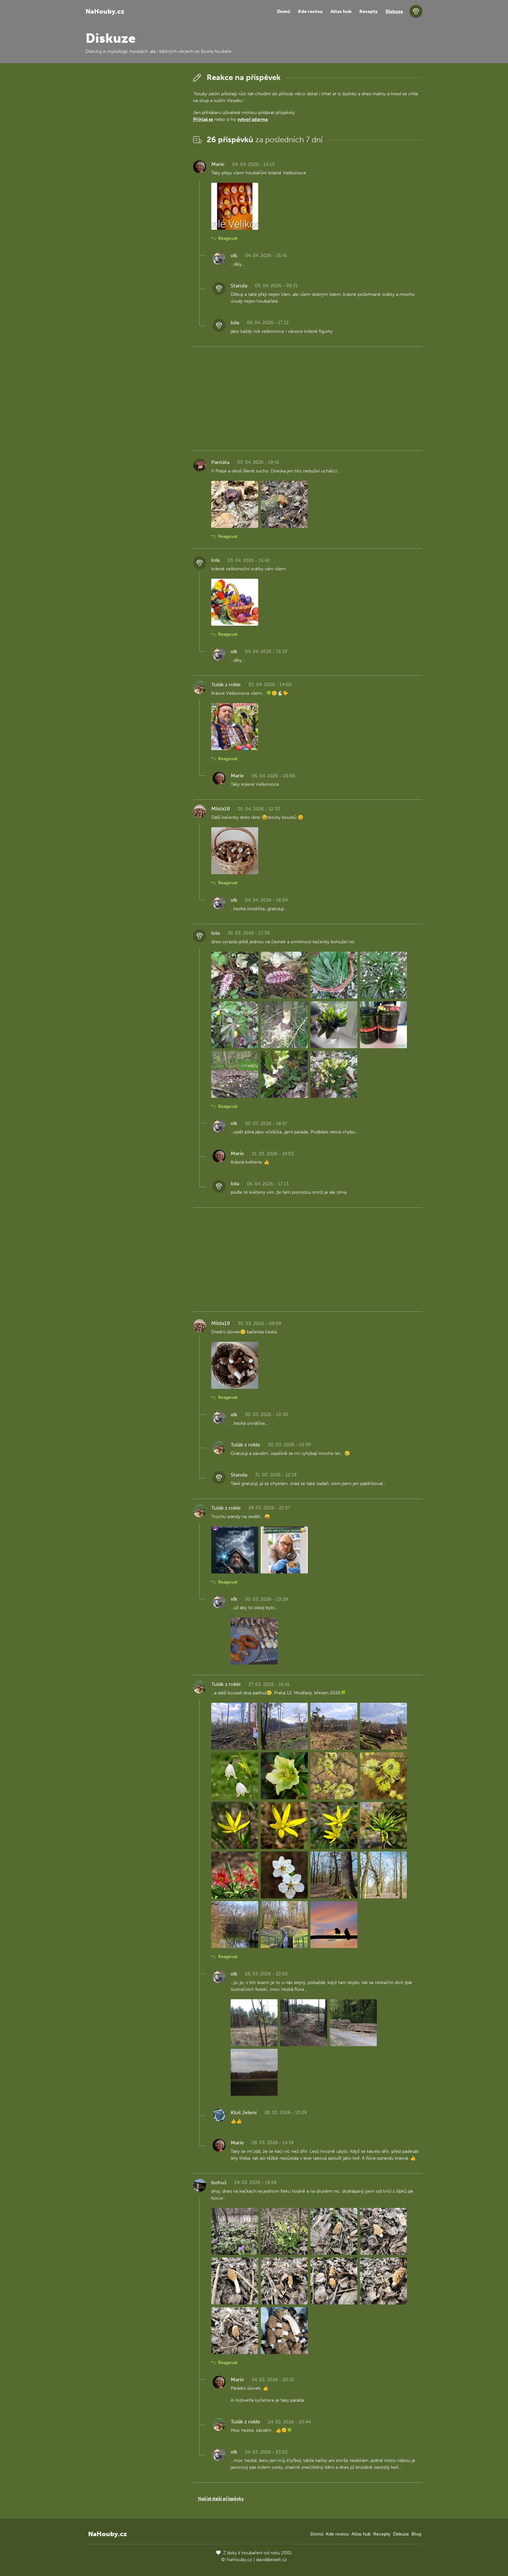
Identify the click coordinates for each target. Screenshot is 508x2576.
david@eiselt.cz (271, 2559)
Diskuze (394, 11)
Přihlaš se (203, 119)
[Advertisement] (134, 168)
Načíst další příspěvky (221, 2498)
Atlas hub (341, 11)
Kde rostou (310, 11)
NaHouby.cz (105, 11)
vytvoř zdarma (252, 119)
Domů (283, 11)
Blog (416, 2534)
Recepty (368, 11)
